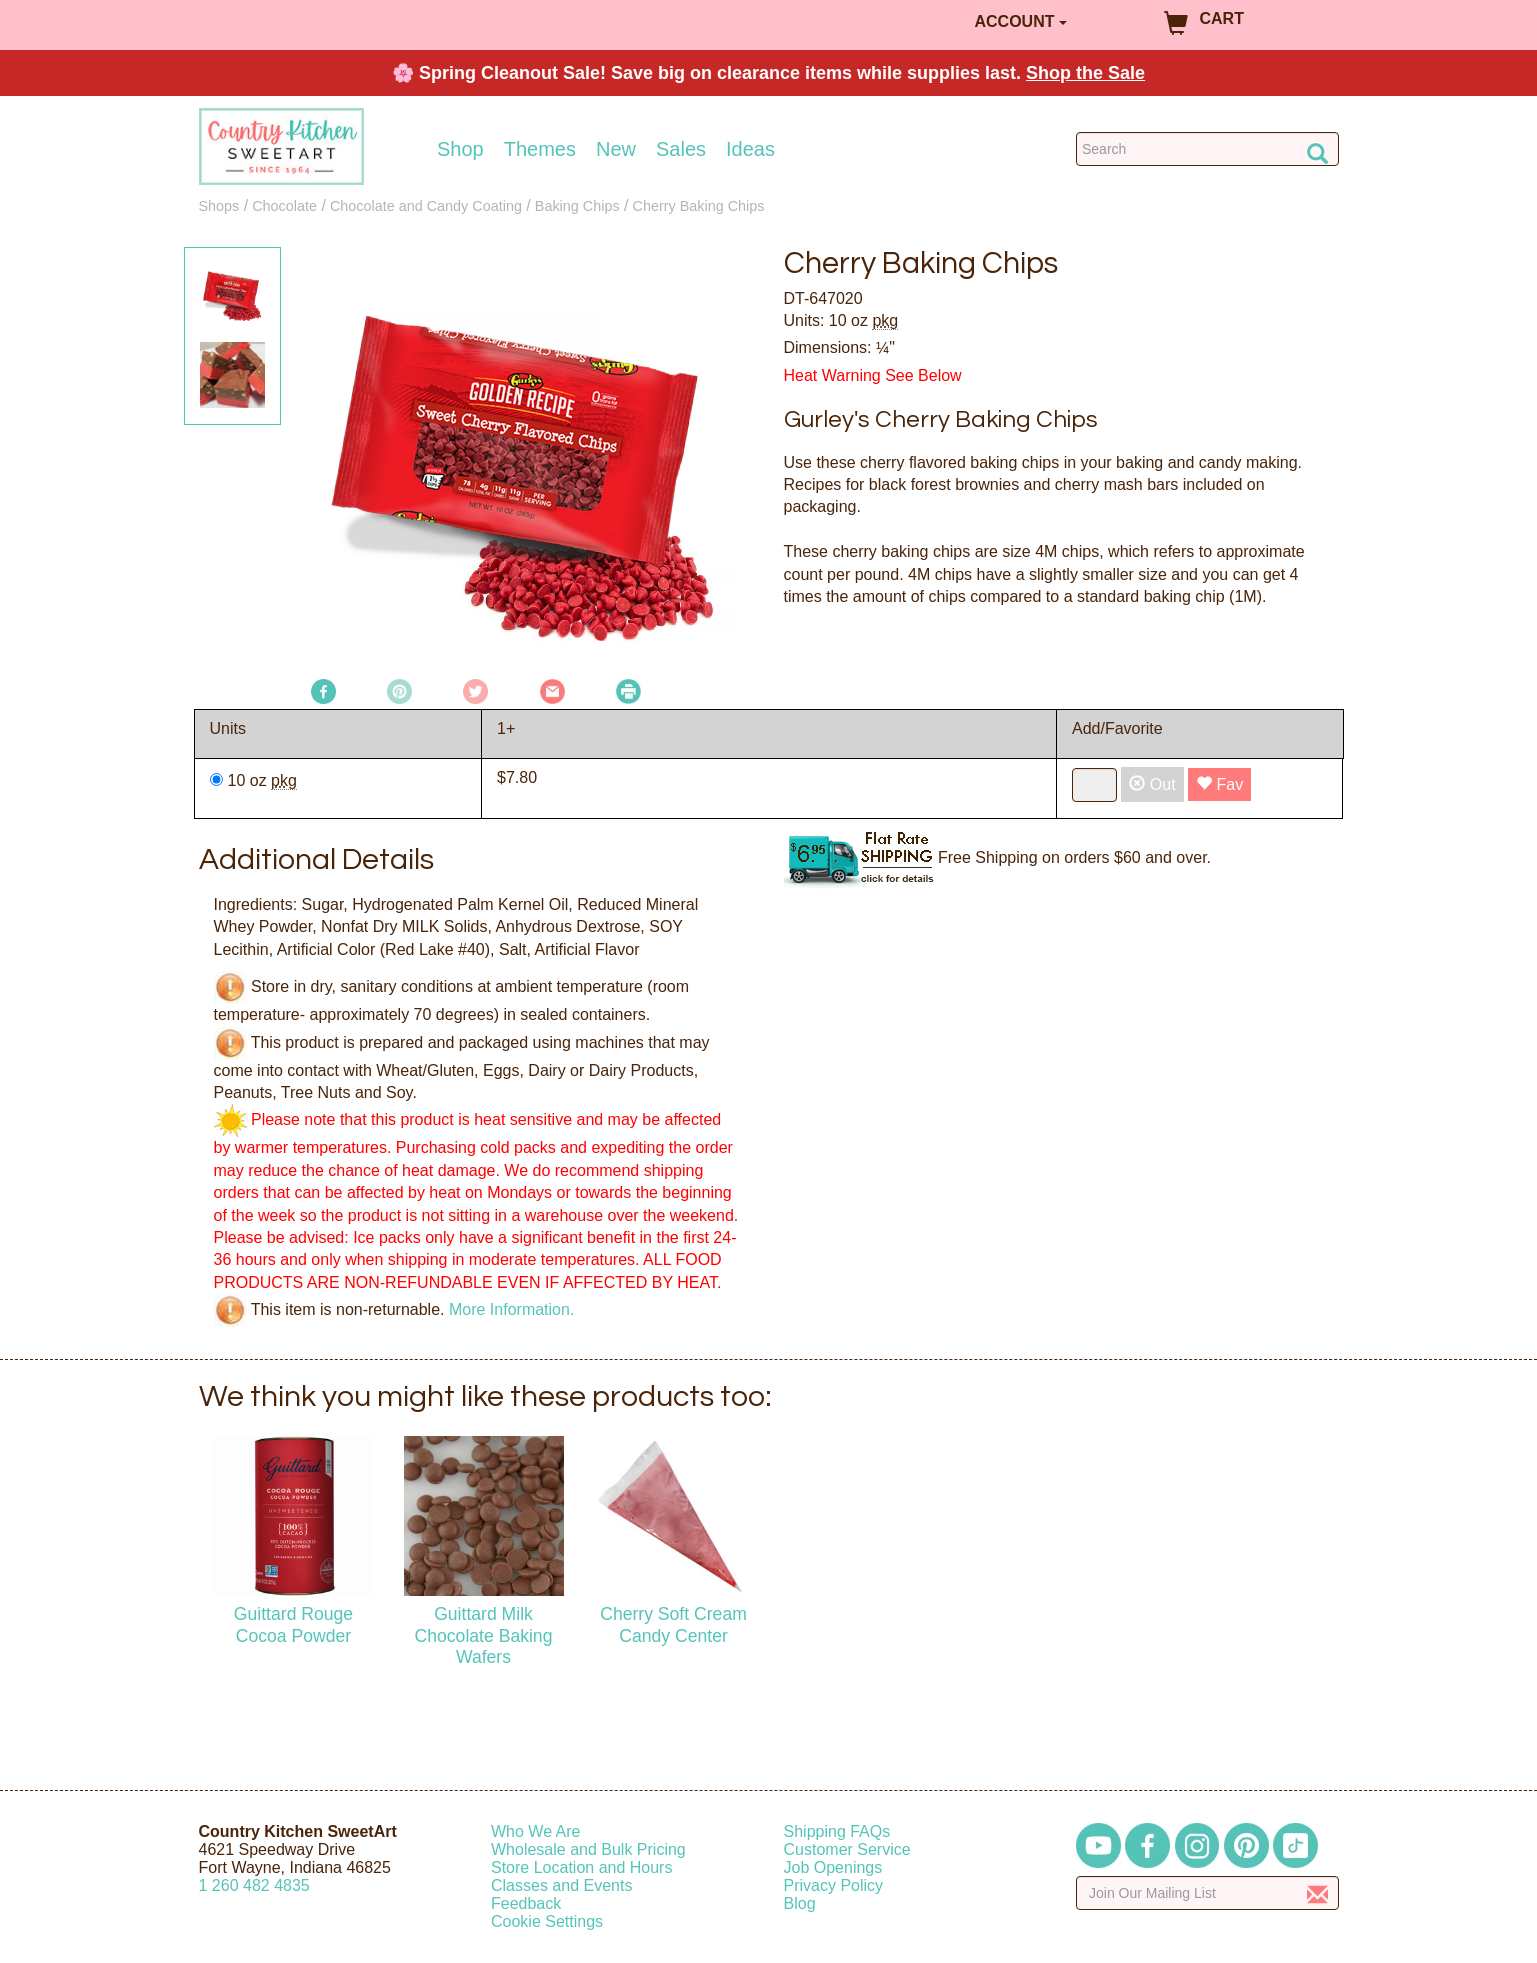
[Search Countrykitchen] (1207, 149)
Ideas (750, 149)
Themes (540, 149)
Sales (681, 149)
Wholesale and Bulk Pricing (588, 1849)
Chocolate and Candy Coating (426, 206)
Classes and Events (561, 1885)
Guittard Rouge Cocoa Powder (293, 1624)
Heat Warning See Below (873, 375)
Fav (1219, 784)
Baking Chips (577, 206)
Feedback (526, 1903)
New (616, 149)
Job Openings (833, 1867)
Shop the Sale (1085, 73)
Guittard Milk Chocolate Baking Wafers (484, 1635)
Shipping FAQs (837, 1831)
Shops (219, 206)
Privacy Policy (834, 1885)
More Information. (511, 1309)
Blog (800, 1903)
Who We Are (536, 1831)
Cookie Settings (547, 1921)
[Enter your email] (1207, 1893)
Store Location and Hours (581, 1867)
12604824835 (254, 1885)
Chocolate (284, 206)
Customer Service (847, 1849)
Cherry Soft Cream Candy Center (673, 1624)
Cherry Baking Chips (699, 206)
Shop (460, 149)
